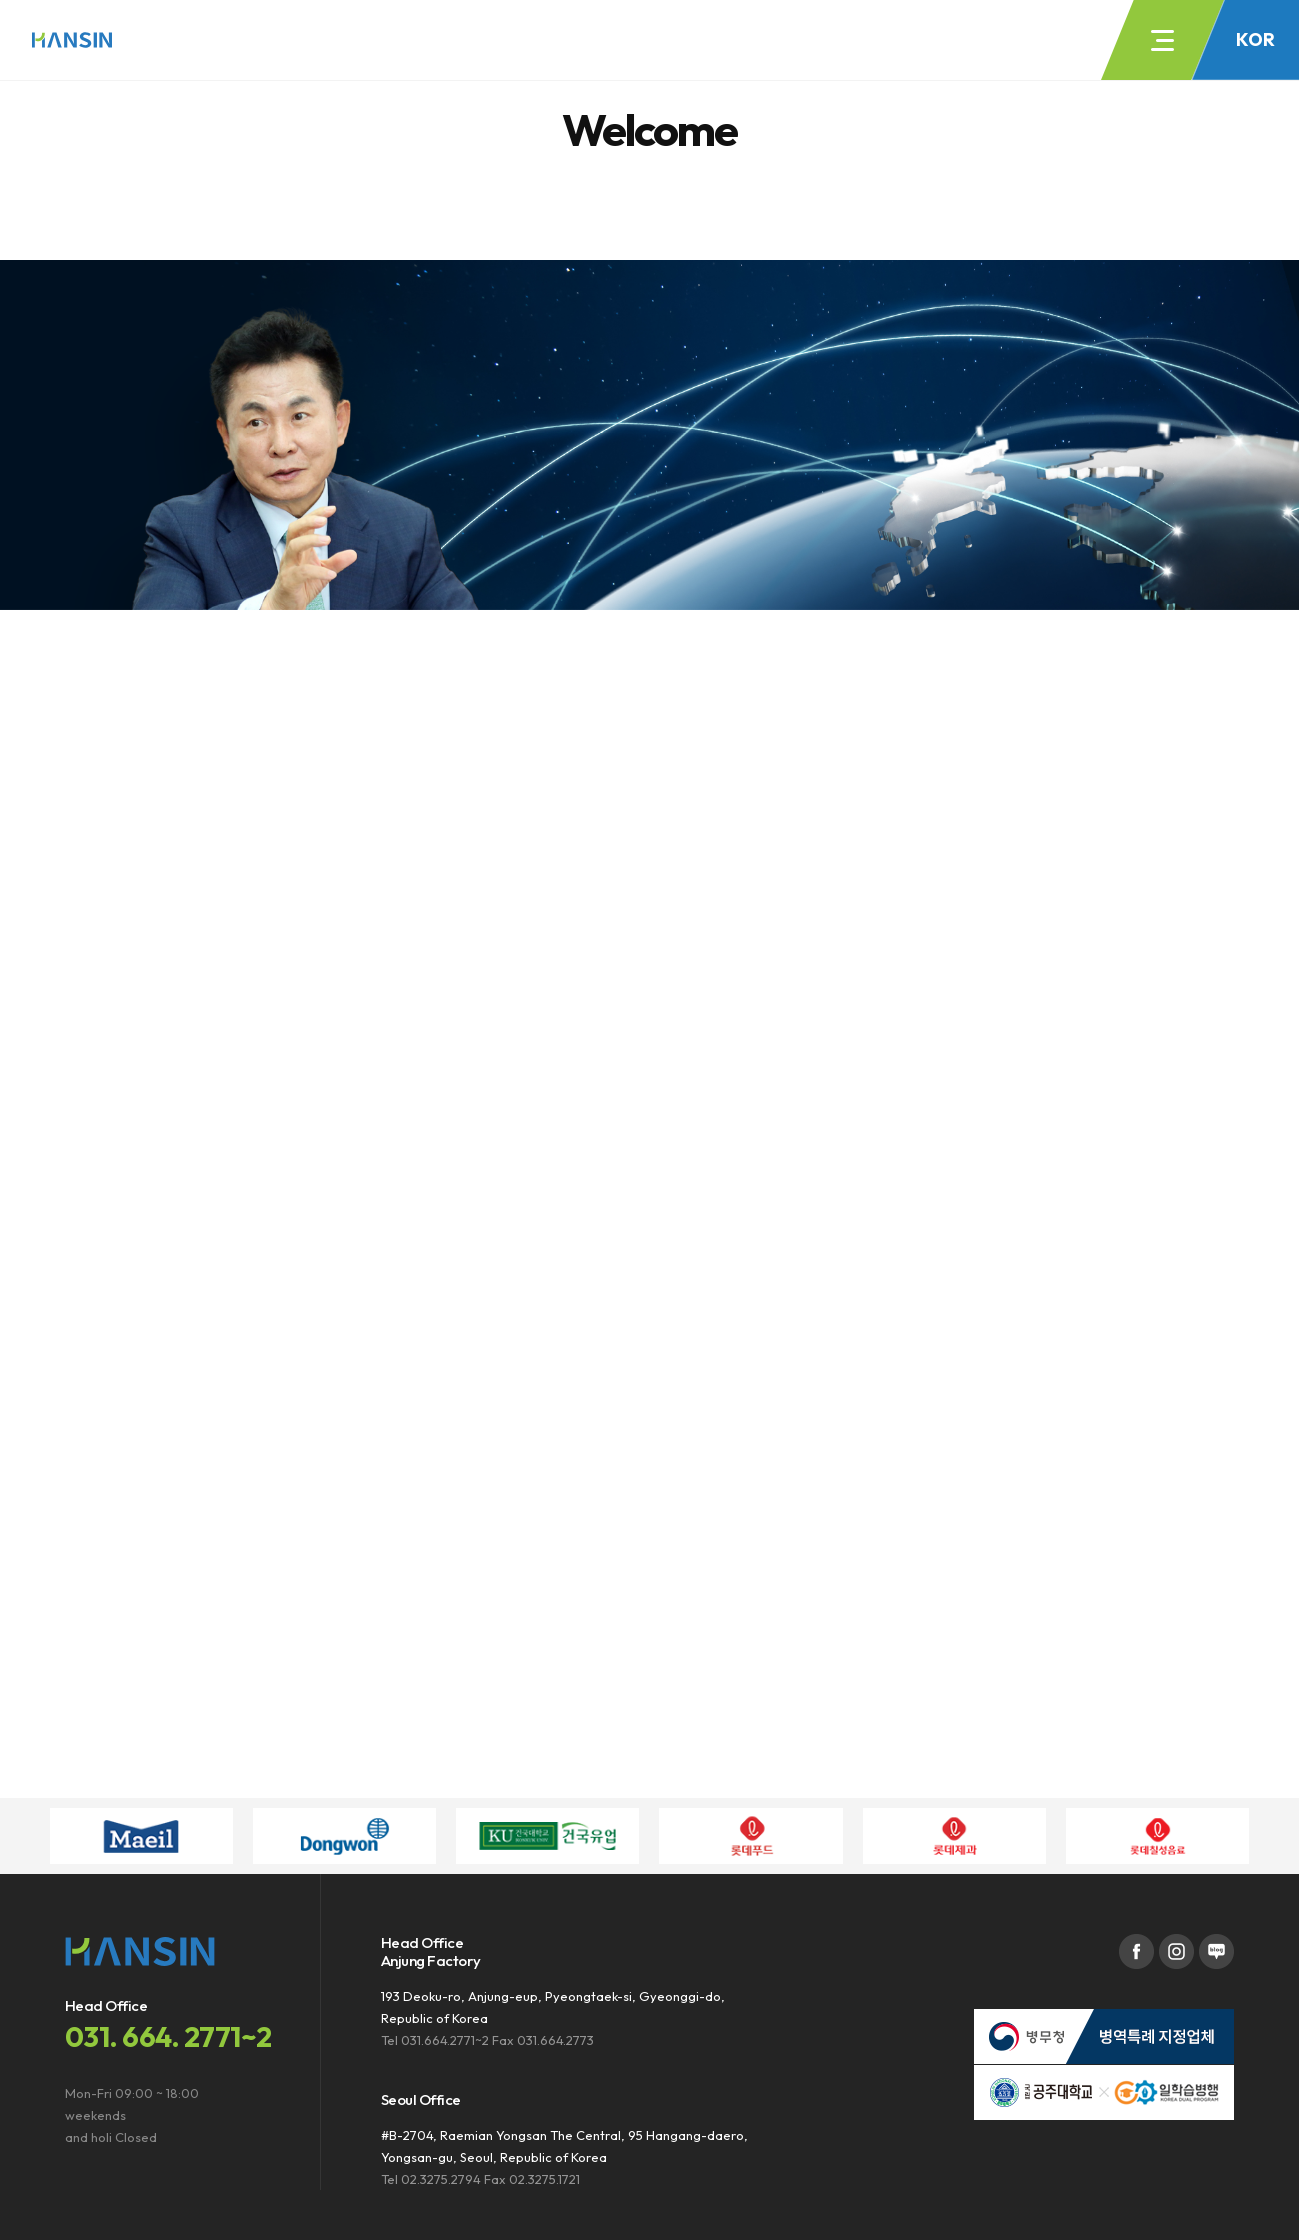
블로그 (1216, 1951)
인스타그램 (1176, 1951)
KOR (1255, 39)
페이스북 (1136, 1951)
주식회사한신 (72, 40)
